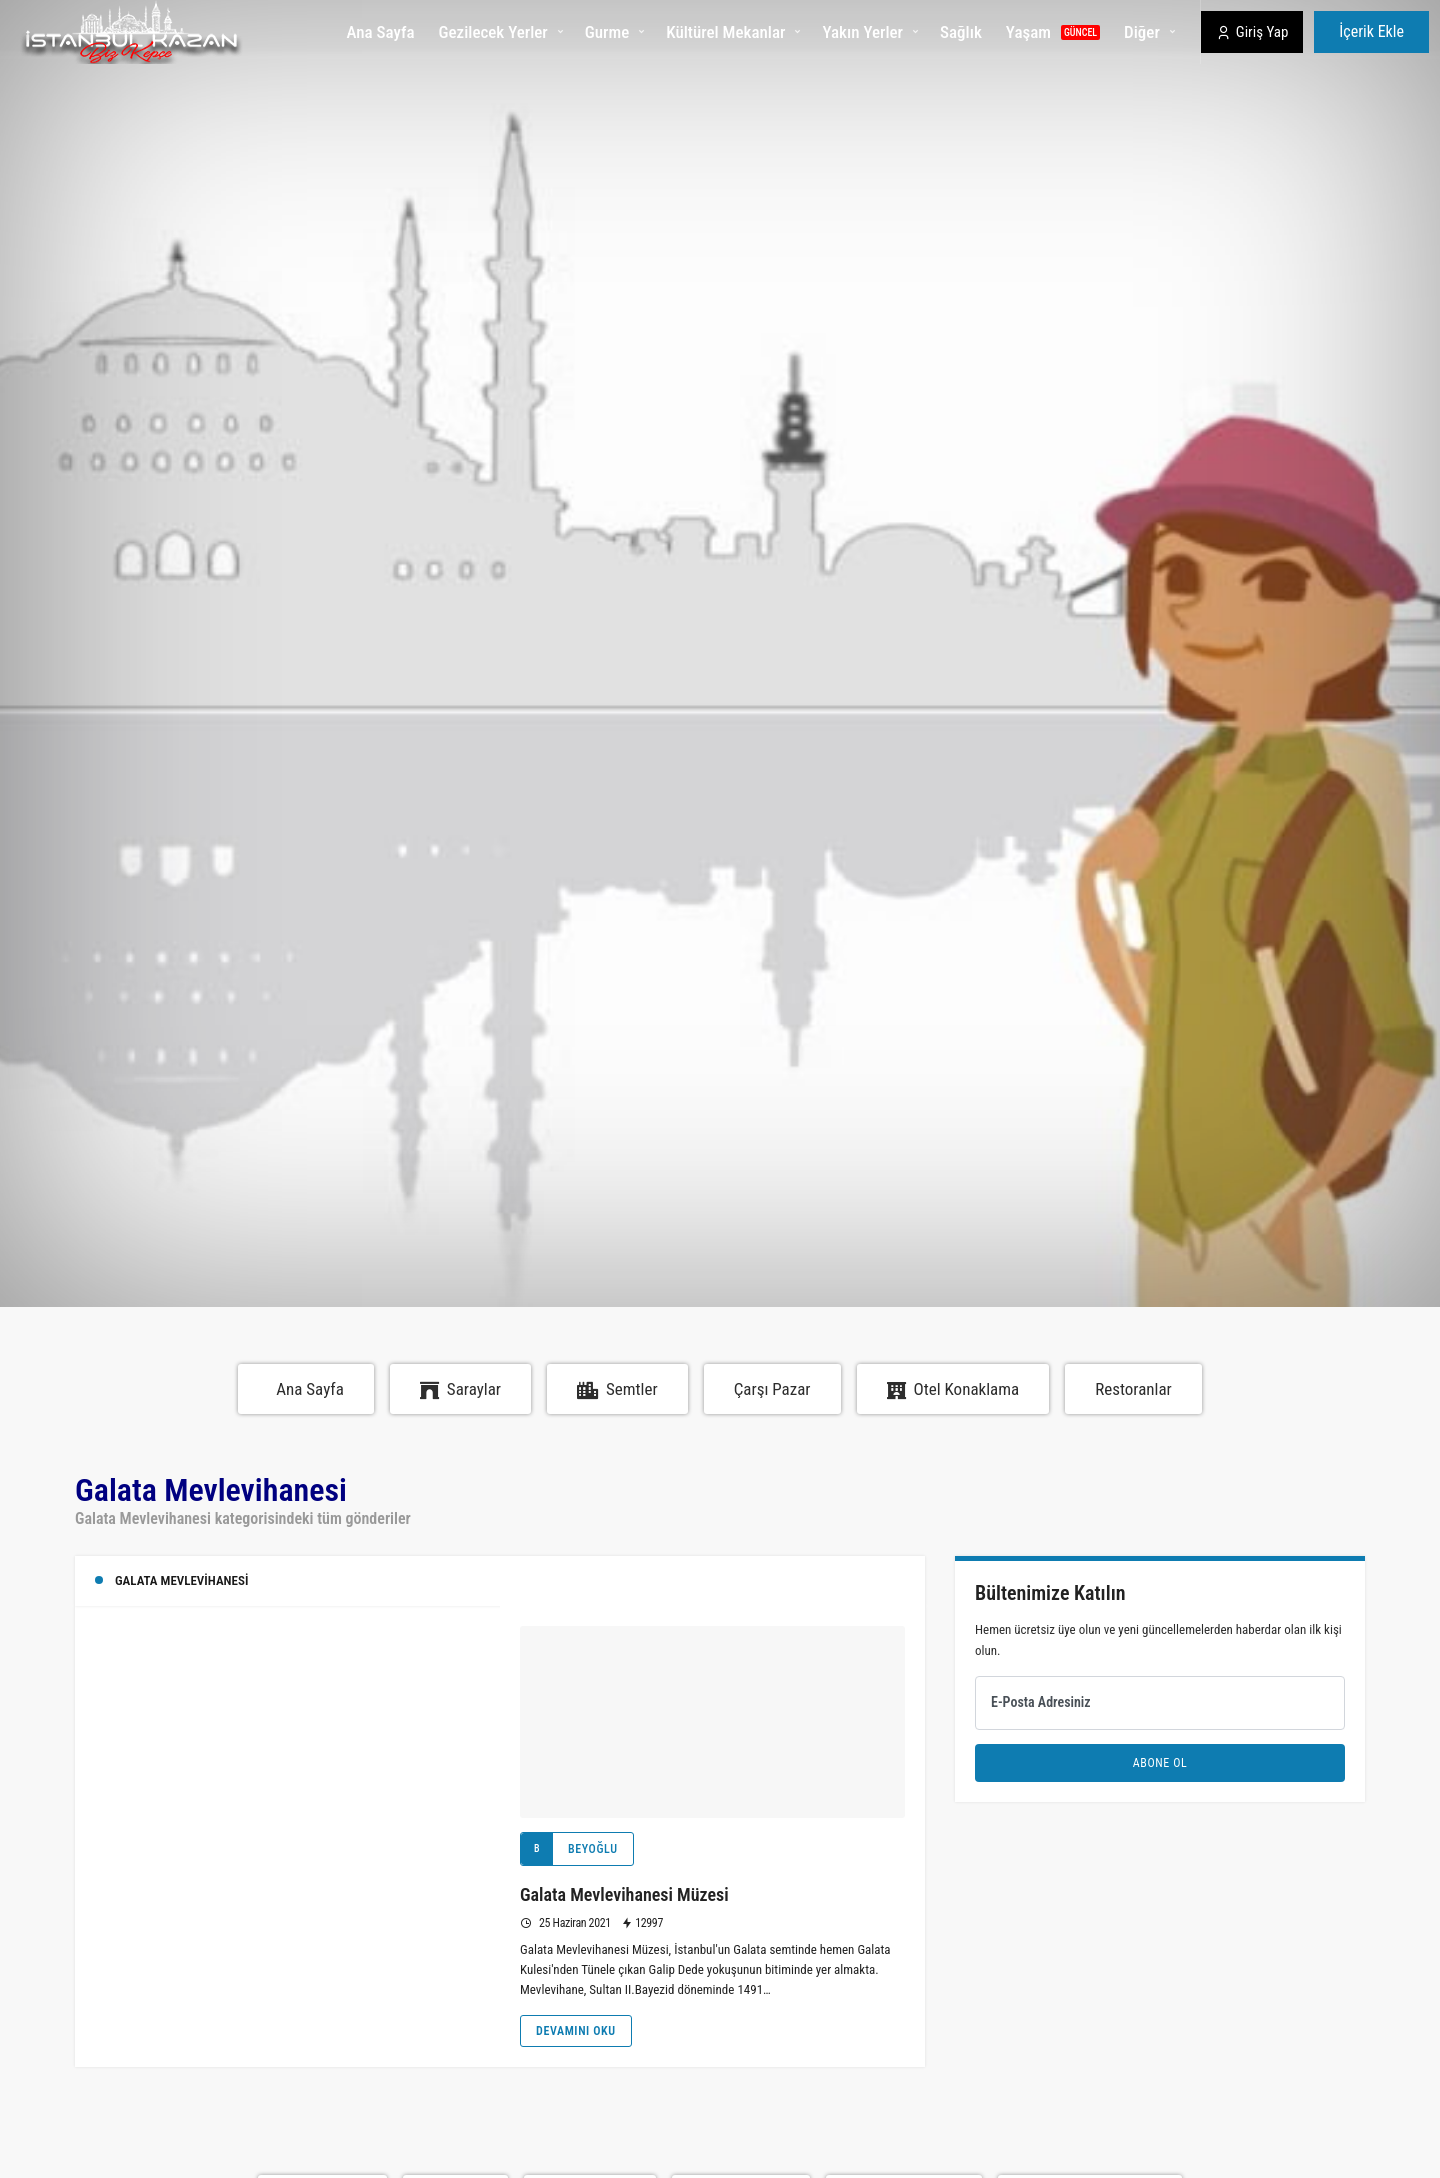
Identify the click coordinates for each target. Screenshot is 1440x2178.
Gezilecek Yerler (493, 32)
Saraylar (460, 1389)
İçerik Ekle (1371, 31)
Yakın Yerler (862, 32)
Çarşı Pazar (772, 1389)
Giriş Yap (1252, 32)
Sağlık (961, 32)
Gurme (607, 32)
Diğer (1142, 32)
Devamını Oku (576, 2031)
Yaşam (1053, 32)
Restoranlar (1133, 1389)
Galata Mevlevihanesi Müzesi (624, 1894)
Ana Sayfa (380, 32)
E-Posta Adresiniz (1041, 1702)
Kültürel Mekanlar (725, 32)
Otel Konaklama (953, 1389)
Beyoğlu (569, 1849)
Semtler (617, 1389)
